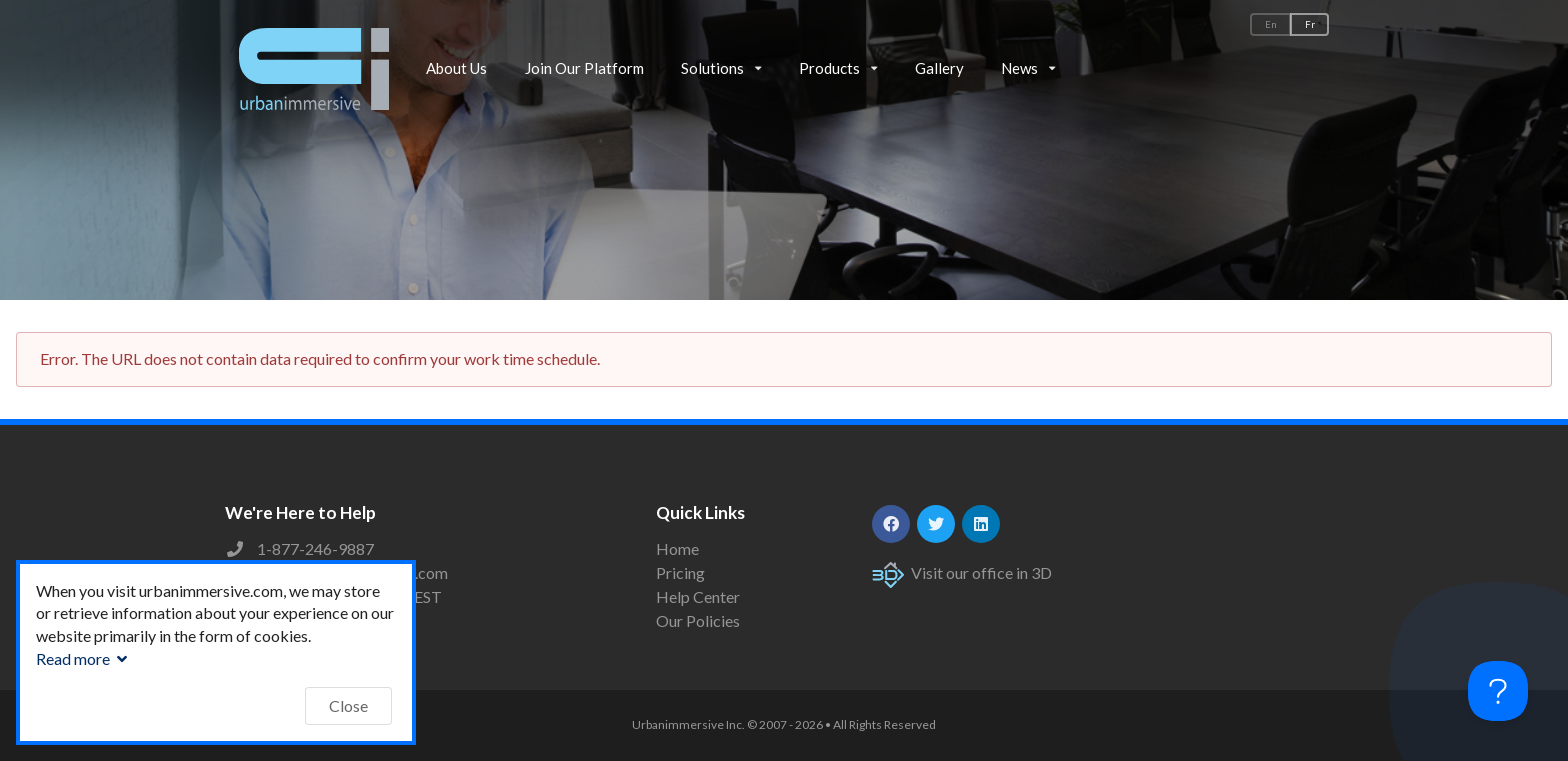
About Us (456, 68)
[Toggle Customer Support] (1498, 691)
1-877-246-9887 (315, 548)
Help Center (698, 596)
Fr (1310, 24)
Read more (84, 658)
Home (677, 549)
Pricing (680, 572)
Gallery (939, 68)
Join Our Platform (584, 68)
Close (348, 705)
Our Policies (698, 620)
